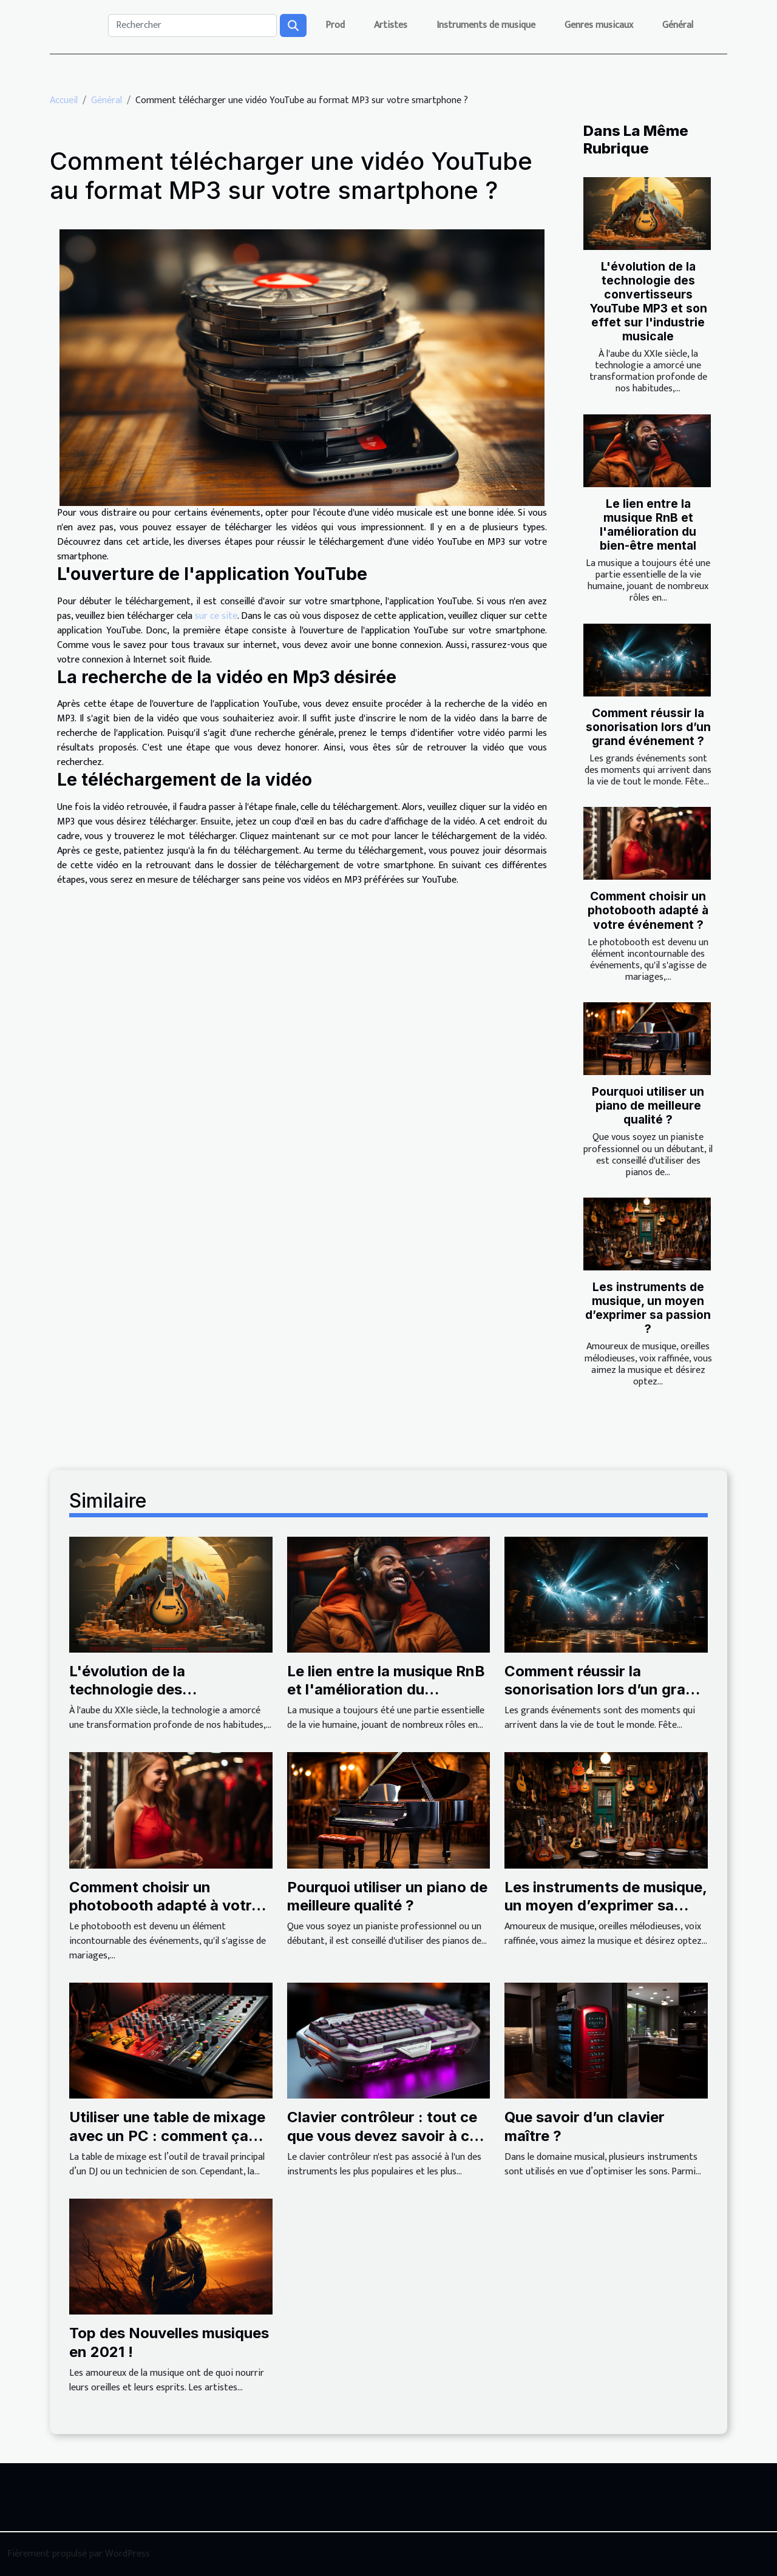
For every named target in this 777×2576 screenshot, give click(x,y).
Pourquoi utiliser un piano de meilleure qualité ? (648, 1105)
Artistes (390, 25)
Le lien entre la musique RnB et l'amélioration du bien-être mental (648, 524)
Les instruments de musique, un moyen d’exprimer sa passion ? (648, 1308)
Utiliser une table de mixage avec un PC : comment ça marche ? (167, 2135)
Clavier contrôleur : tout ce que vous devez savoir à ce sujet (382, 2135)
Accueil (64, 100)
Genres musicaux (599, 25)
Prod (335, 25)
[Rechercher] (192, 25)
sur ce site (216, 616)
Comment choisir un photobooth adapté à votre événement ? (648, 910)
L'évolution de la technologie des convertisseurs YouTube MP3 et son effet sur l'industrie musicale (648, 301)
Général (677, 25)
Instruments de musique (485, 25)
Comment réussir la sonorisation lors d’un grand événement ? (648, 727)
